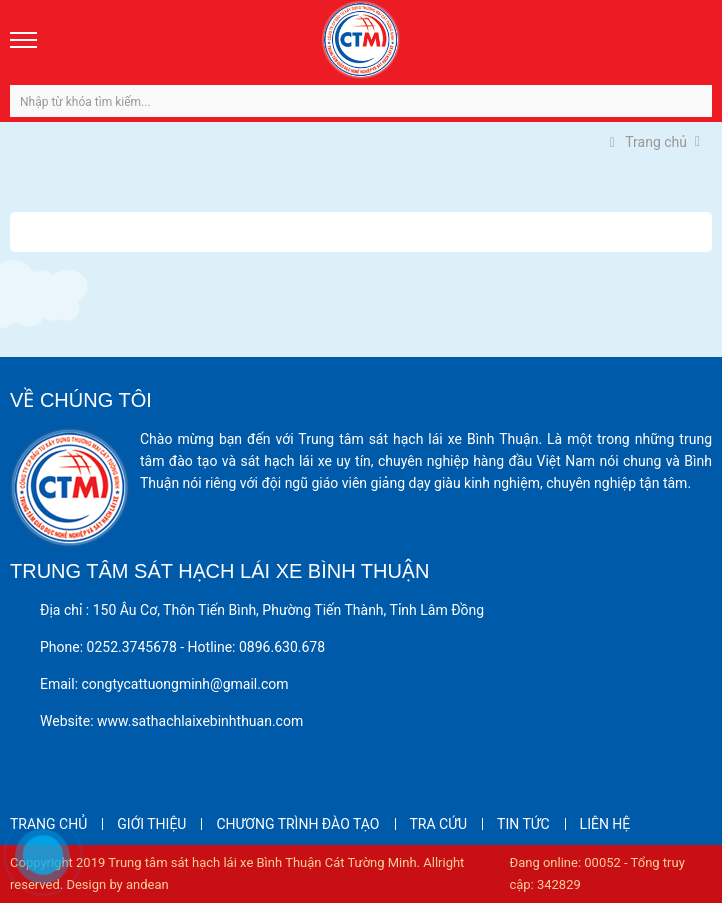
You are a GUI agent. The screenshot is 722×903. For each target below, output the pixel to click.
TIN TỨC (523, 824)
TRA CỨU (439, 824)
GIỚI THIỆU (151, 824)
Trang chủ (648, 142)
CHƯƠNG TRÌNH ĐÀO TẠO (297, 824)
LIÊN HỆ (605, 824)
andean (147, 884)
